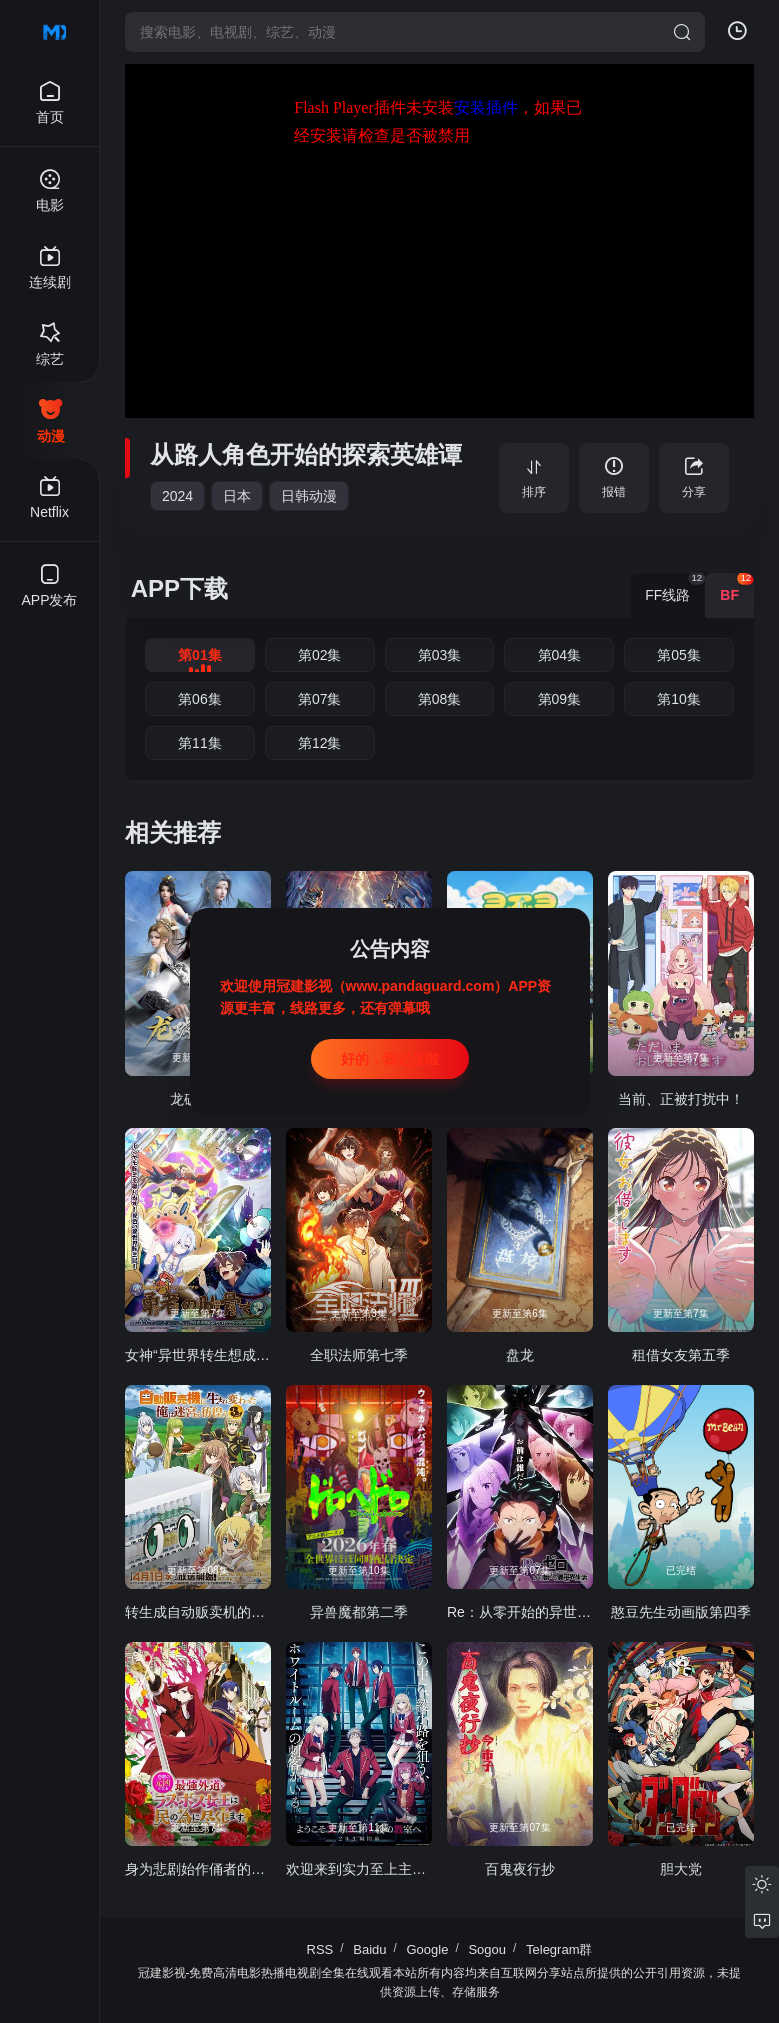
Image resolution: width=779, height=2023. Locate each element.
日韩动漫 (309, 496)
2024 (177, 496)
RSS (320, 1949)
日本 (237, 496)
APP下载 (179, 588)
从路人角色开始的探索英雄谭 (306, 454)
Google (428, 1949)
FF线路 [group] (675, 588)
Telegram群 (559, 1949)
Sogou (487, 1949)
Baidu (369, 1949)
